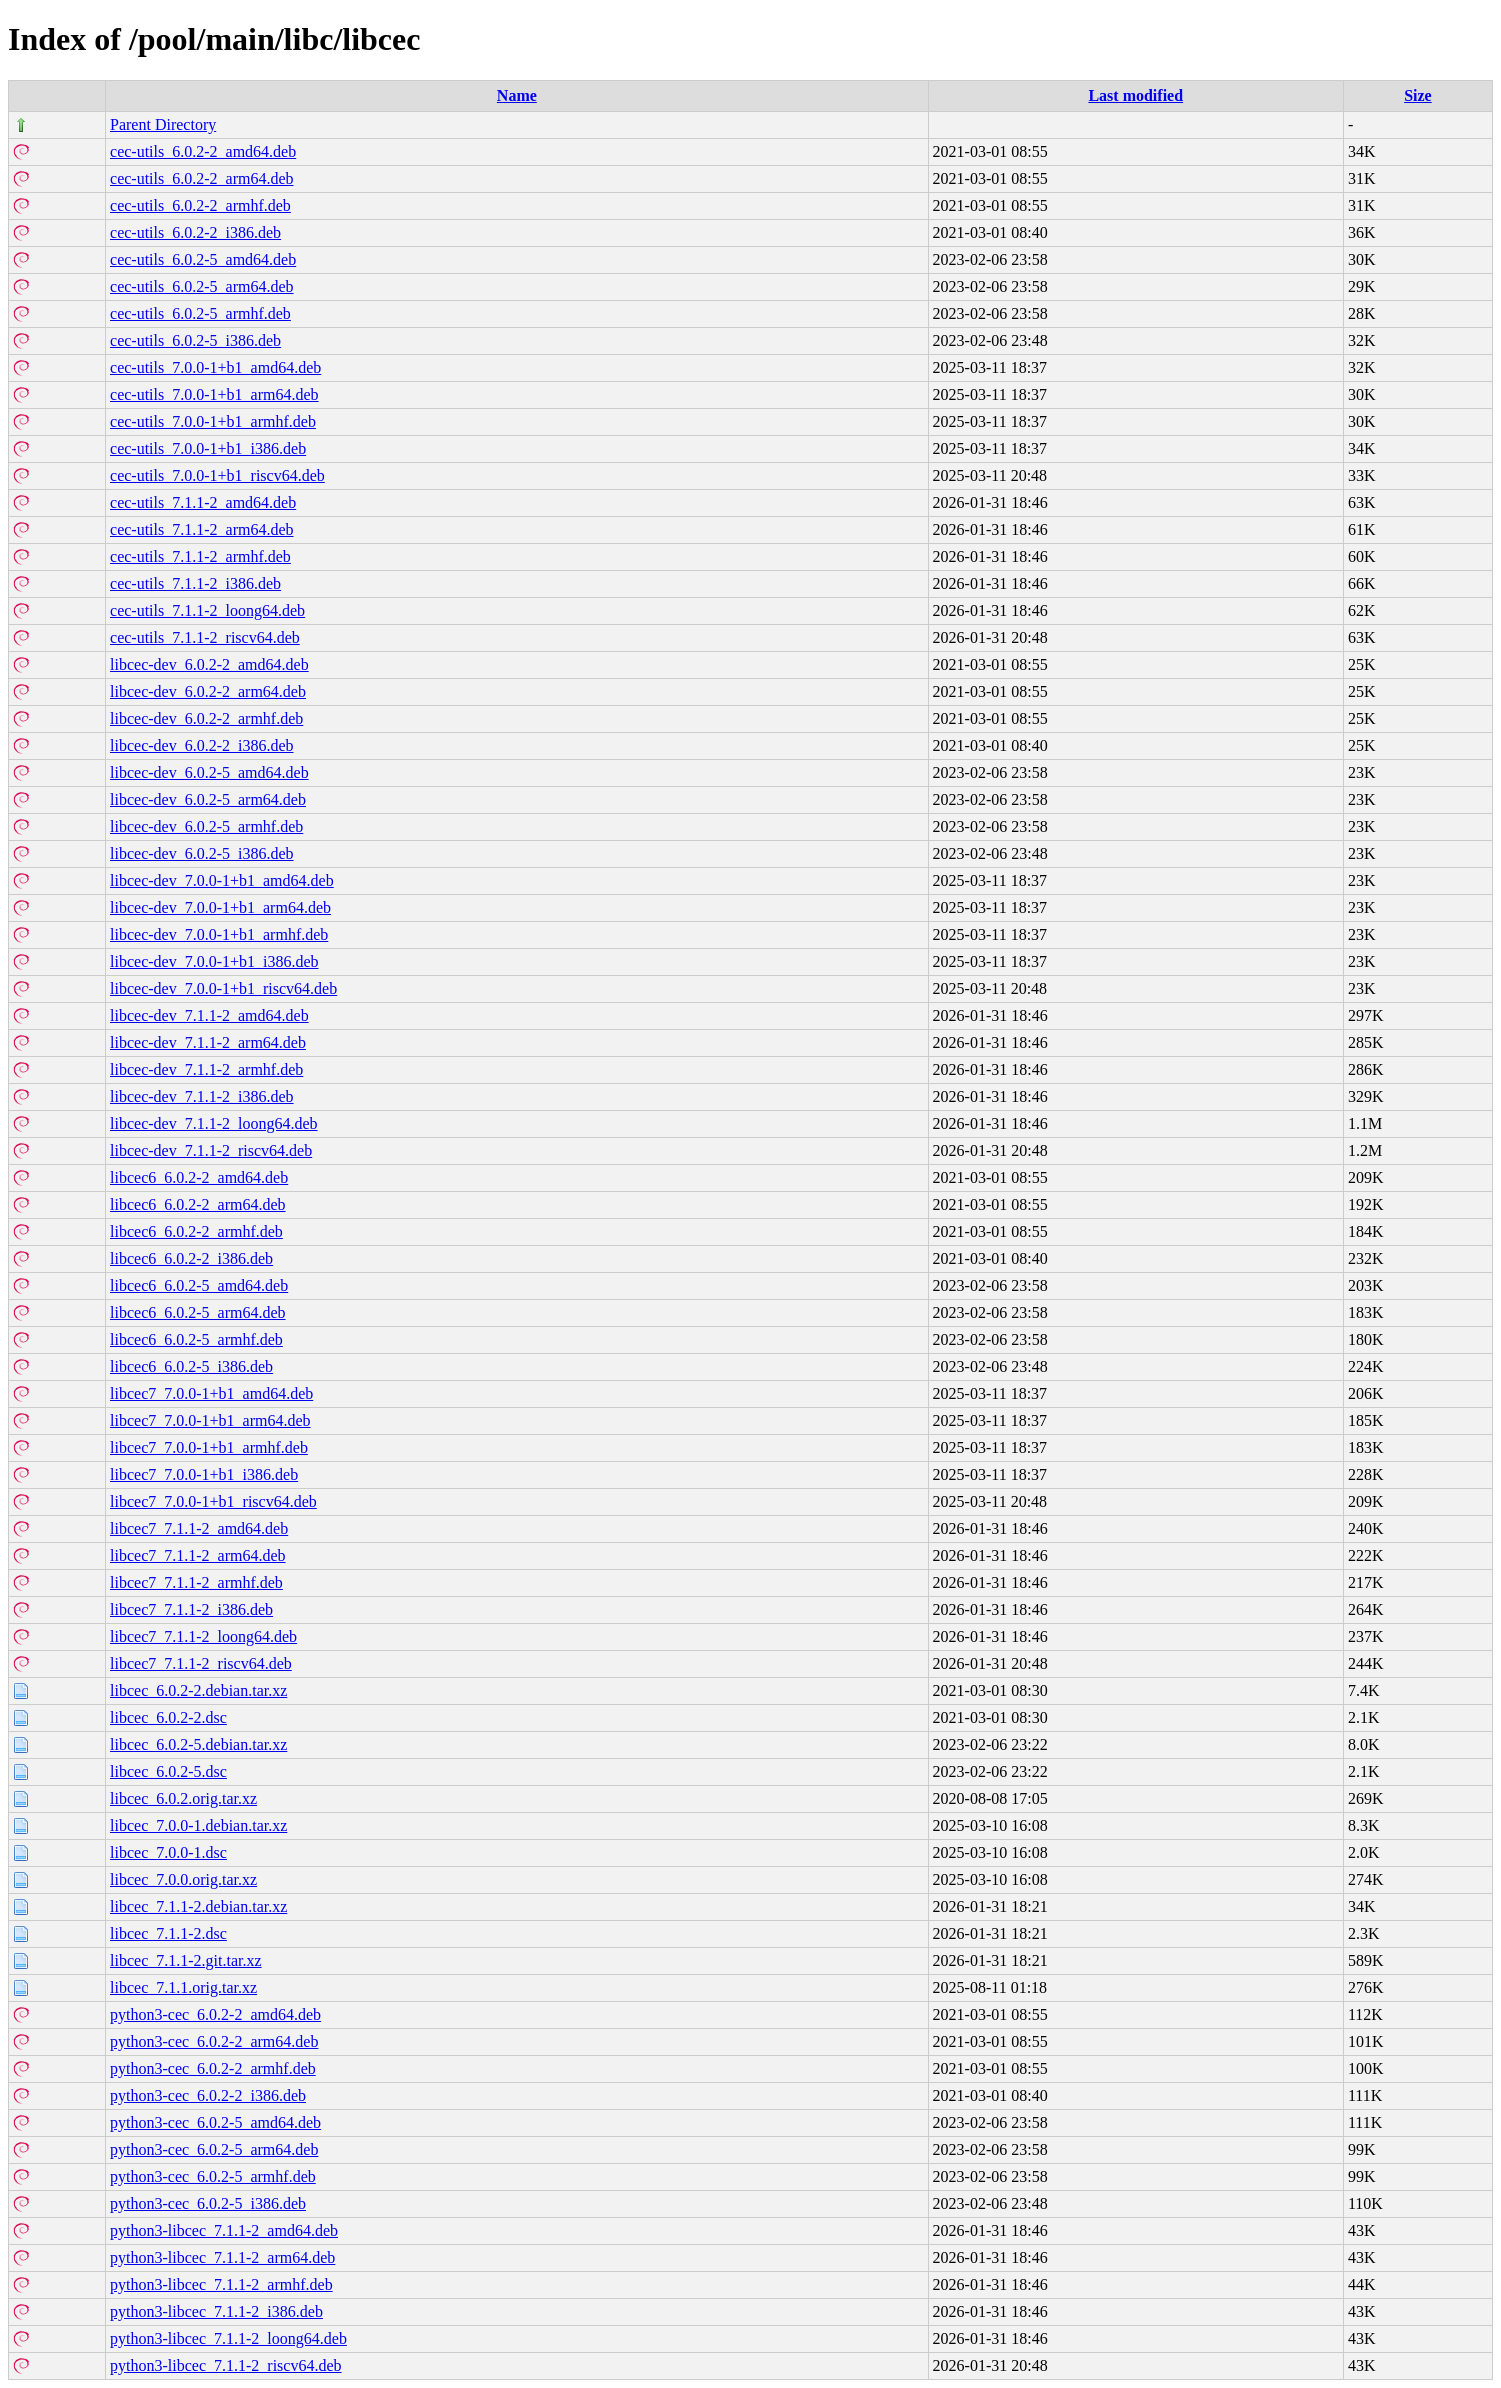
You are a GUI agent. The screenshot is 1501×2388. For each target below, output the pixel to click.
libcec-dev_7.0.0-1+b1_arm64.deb (220, 907)
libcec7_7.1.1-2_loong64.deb (203, 1636)
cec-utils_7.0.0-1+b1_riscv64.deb (217, 475)
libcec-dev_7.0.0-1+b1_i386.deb (214, 961)
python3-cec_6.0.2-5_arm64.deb (214, 2149)
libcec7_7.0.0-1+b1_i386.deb (204, 1474)
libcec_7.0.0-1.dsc (168, 1852)
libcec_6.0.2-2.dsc (168, 1717)
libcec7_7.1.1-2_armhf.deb (196, 1582)
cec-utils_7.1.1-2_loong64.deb (207, 610)
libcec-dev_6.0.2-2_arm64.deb (208, 691)
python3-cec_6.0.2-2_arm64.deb (214, 2041)
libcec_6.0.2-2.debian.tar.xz (198, 1690)
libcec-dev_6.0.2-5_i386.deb (202, 853)
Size (1418, 95)
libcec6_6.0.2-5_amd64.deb (199, 1285)
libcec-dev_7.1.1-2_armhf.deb (206, 1069)
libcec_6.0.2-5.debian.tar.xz (198, 1744)
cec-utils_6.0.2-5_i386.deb (195, 340)
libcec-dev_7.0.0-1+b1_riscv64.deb (223, 988)
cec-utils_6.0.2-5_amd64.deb (203, 259)
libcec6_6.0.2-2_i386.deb (191, 1258)
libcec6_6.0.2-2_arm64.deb (198, 1204)
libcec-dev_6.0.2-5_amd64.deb (209, 772)
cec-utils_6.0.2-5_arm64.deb (202, 286)
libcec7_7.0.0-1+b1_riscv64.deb (213, 1501)
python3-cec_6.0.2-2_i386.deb (208, 2095)
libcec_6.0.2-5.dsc (168, 1771)
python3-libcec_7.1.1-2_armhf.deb (221, 2284)
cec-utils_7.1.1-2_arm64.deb (202, 529)
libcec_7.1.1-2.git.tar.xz (186, 1960)
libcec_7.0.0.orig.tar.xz (183, 1879)
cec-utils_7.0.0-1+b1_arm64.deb (214, 394)
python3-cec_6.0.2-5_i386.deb (208, 2203)
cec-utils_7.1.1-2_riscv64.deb (205, 637)
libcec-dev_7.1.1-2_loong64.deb (214, 1123)
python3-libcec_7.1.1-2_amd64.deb (224, 2230)
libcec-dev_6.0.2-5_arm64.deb (208, 799)
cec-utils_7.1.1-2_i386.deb (195, 583)
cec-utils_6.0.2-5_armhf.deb (200, 313)
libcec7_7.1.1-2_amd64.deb (199, 1528)
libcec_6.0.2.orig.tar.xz (183, 1798)
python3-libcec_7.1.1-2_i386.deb (216, 2311)
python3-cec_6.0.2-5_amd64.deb (215, 2122)
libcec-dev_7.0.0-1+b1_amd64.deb (222, 880)
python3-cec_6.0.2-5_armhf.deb (213, 2176)
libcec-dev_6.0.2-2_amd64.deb (209, 664)
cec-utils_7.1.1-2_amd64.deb (203, 502)
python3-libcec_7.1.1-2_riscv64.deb (226, 2365)
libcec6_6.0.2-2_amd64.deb (199, 1177)
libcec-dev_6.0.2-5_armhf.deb (206, 826)
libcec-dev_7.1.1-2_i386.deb (202, 1096)
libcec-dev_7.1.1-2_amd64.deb (209, 1015)
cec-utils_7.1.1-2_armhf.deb (200, 556)
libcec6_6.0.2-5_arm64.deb (198, 1312)
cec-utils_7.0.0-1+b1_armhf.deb (213, 421)
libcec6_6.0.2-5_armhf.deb (196, 1339)
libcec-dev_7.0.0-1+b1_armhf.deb (219, 934)
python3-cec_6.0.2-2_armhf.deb (213, 2068)
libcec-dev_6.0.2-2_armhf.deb (206, 718)
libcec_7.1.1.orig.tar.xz (183, 1987)
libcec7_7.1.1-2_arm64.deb (198, 1555)
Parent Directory (163, 124)
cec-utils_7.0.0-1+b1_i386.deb (208, 448)
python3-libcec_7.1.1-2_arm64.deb (222, 2257)
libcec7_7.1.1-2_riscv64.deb (201, 1663)
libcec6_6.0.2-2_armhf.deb (196, 1231)
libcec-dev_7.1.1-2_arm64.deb (208, 1042)
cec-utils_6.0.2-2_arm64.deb (202, 178)
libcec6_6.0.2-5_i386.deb (191, 1366)
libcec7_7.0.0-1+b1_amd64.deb (211, 1393)
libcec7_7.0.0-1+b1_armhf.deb (209, 1447)
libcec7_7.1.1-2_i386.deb (191, 1609)
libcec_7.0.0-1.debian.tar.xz (198, 1825)
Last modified (1135, 95)
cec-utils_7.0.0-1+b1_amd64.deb (215, 367)
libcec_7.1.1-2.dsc (168, 1933)
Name (517, 95)
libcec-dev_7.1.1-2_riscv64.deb (211, 1150)
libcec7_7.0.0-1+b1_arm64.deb (210, 1420)
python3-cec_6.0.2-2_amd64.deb (215, 2014)
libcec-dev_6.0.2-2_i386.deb (202, 745)
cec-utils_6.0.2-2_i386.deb (195, 232)
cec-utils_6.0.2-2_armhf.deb (200, 205)
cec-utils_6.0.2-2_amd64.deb (203, 151)
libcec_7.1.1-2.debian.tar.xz (198, 1906)
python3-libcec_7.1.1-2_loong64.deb (228, 2338)
